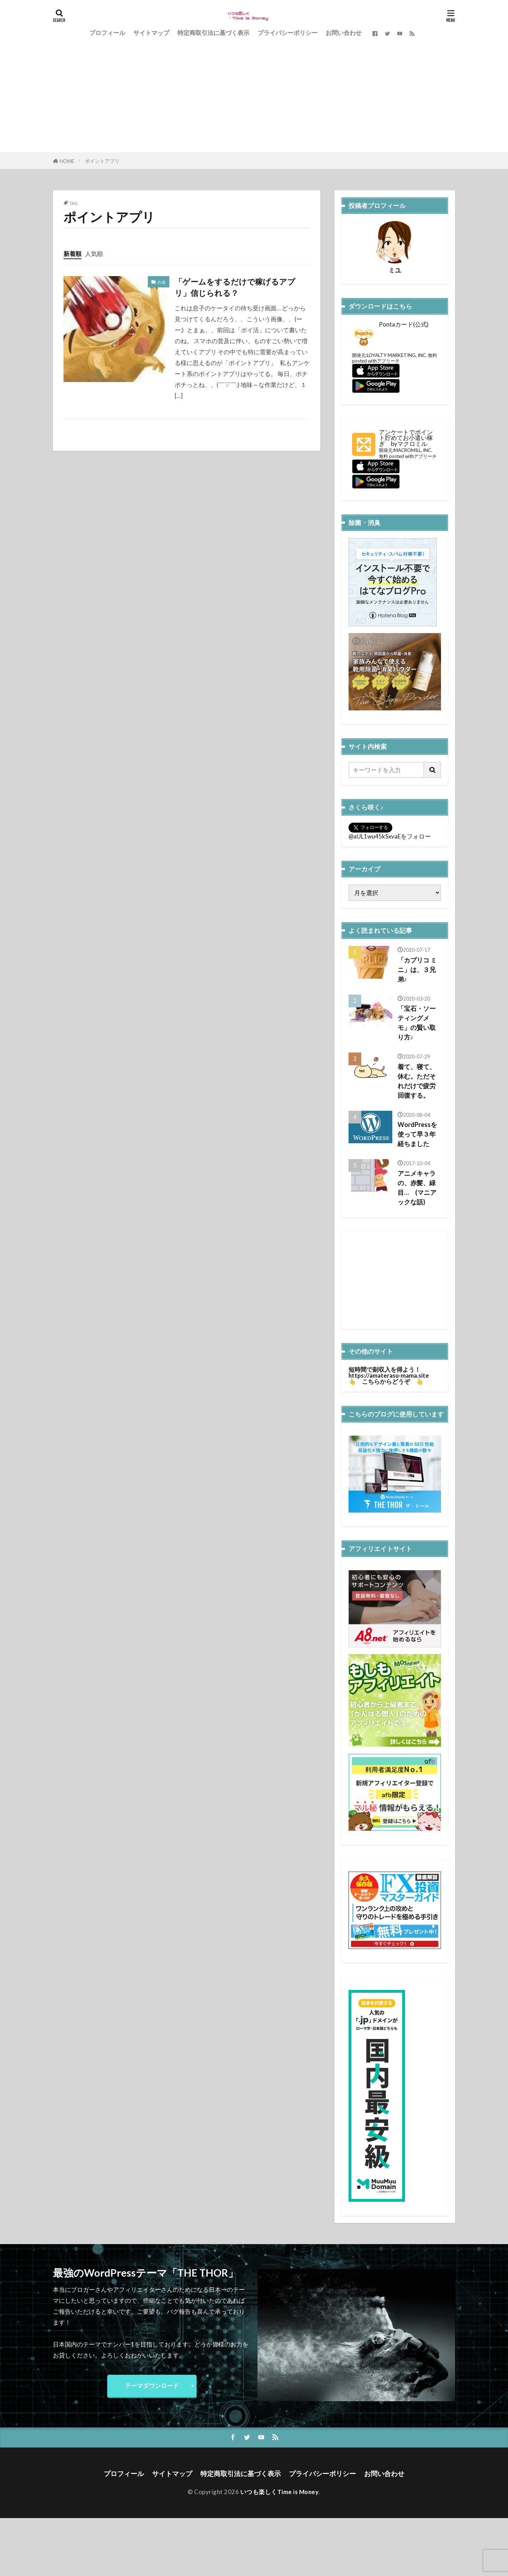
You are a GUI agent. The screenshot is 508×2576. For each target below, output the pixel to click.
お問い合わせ (344, 32)
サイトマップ (151, 32)
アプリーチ (388, 361)
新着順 (72, 253)
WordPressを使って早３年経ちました (417, 1134)
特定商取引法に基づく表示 (213, 32)
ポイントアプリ (102, 161)
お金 (161, 282)
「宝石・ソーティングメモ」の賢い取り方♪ (417, 1022)
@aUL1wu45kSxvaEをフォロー (390, 836)
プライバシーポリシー (288, 32)
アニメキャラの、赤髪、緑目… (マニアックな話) (417, 1187)
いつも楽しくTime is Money (279, 2492)
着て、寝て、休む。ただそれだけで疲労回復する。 (417, 1081)
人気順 (94, 253)
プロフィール (107, 32)
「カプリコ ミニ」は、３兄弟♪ (417, 969)
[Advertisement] (254, 99)
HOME (67, 160)
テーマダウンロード (152, 2385)
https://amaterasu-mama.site (389, 1375)
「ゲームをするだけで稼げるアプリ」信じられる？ (235, 287)
